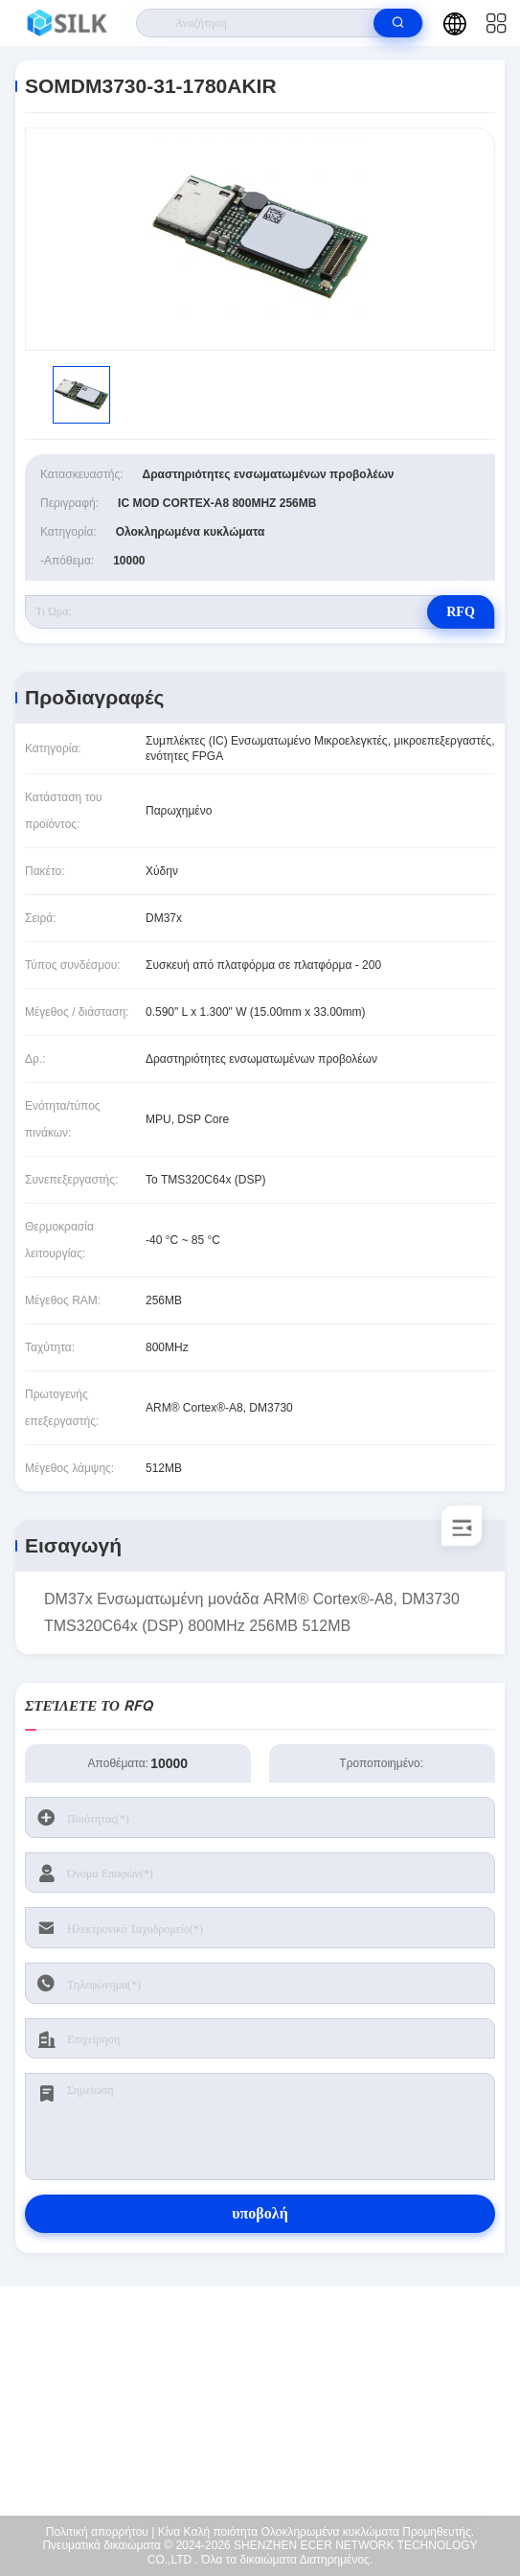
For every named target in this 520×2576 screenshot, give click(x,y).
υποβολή (259, 2213)
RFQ (460, 612)
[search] (397, 23)
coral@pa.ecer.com (272, 2428)
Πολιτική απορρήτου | (100, 2532)
